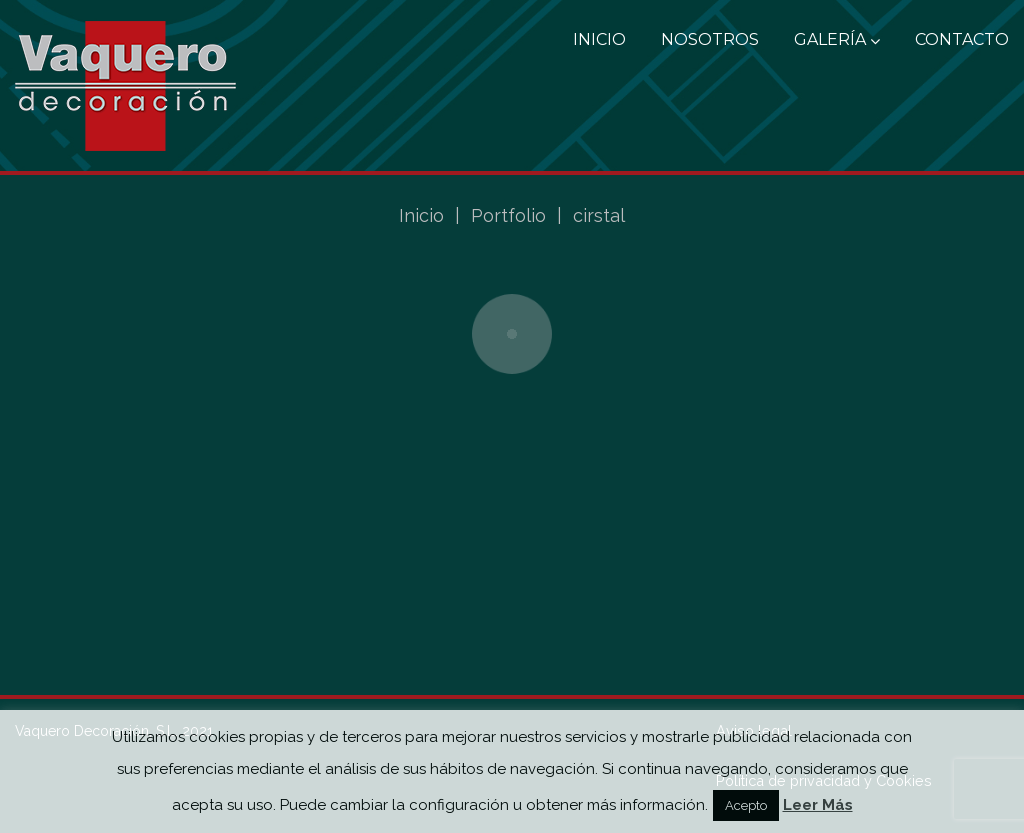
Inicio (599, 39)
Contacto (962, 39)
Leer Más (818, 805)
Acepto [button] (746, 805)
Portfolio (508, 215)
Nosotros (710, 39)
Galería (837, 39)
